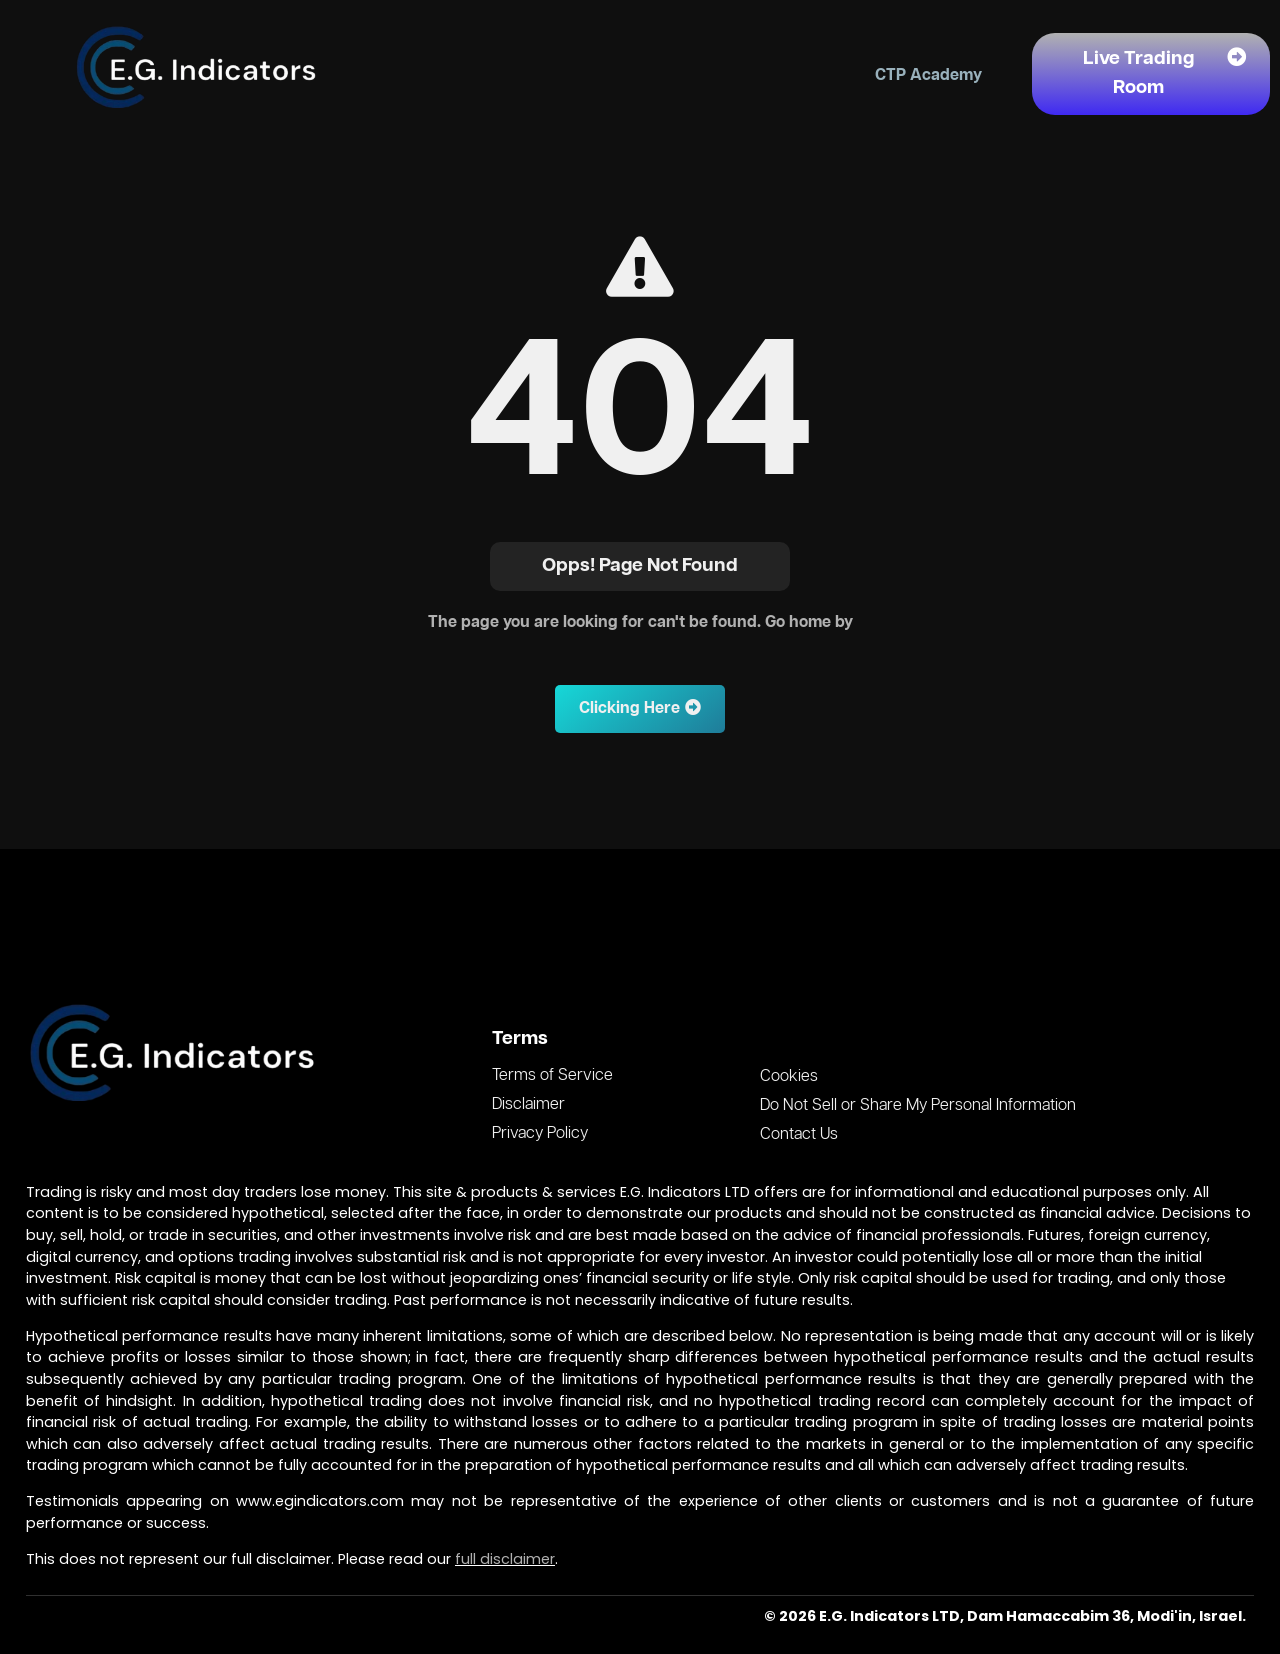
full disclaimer (505, 1559)
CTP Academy (928, 75)
